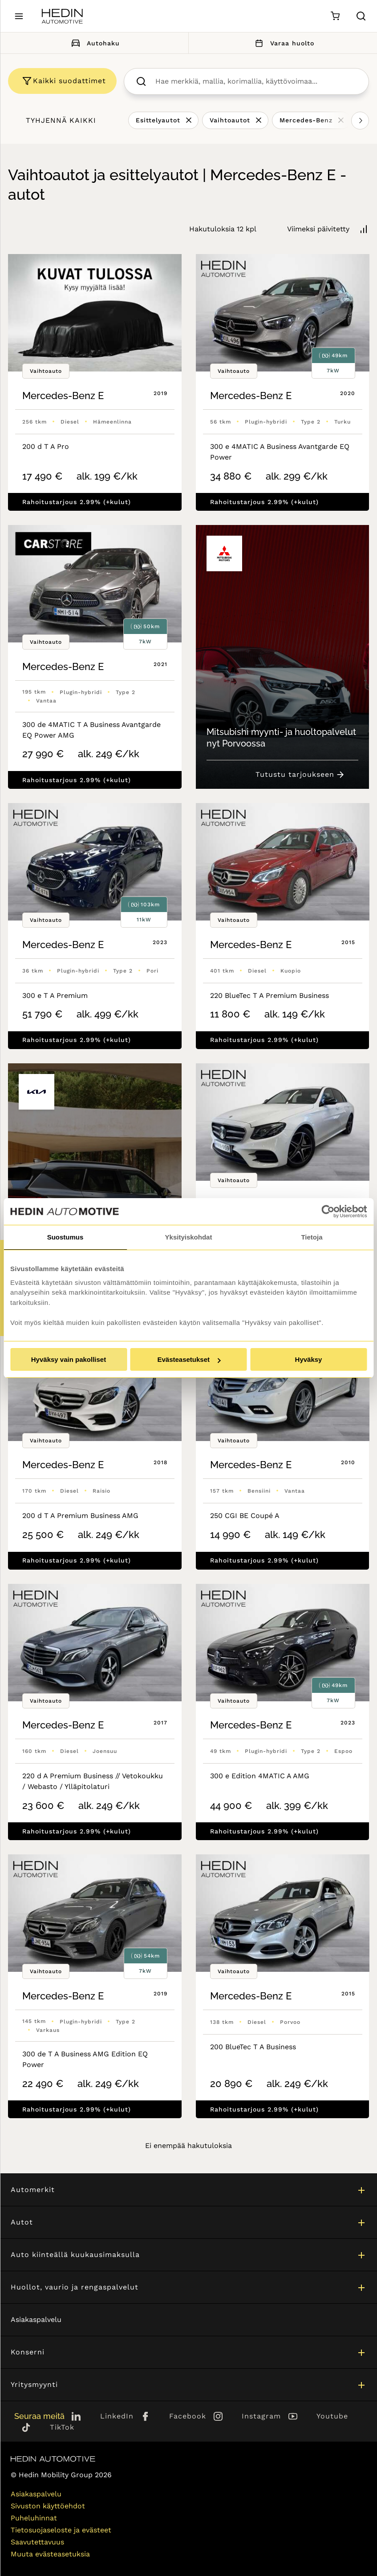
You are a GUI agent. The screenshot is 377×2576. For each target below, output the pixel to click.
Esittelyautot (158, 120)
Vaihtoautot (230, 120)
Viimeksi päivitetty (318, 229)
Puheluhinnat (34, 2518)
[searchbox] (255, 81)
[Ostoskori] (335, 16)
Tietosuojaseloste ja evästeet (61, 2530)
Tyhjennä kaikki (61, 120)
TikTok (62, 2427)
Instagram (261, 2416)
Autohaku (94, 43)
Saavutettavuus (37, 2542)
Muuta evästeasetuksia (50, 2554)
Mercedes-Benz (306, 120)
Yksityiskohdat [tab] (188, 1237)
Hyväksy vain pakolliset (68, 1359)
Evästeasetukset (188, 1359)
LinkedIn (117, 2416)
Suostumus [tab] (65, 1237)
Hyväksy (308, 1359)
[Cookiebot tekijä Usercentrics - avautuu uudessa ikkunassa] (328, 1211)
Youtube (332, 2416)
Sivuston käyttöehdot (48, 2506)
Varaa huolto (282, 43)
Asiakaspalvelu (36, 2319)
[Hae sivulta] (361, 16)
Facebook (187, 2416)
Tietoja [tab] (311, 1237)
